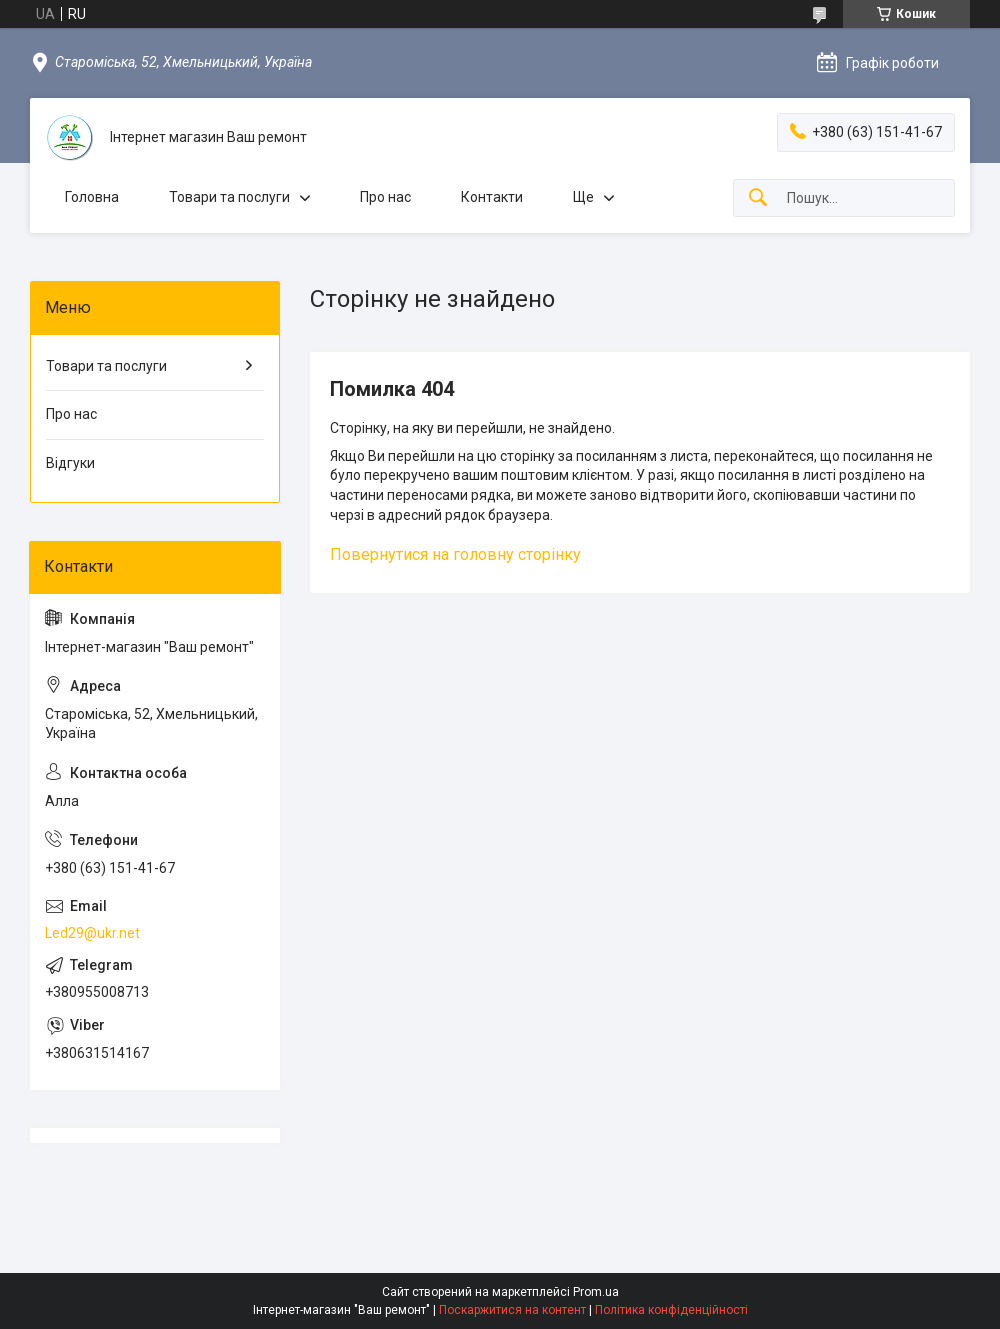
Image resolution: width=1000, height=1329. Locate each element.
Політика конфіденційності (671, 1310)
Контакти (492, 197)
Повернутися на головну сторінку (455, 554)
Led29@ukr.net (92, 933)
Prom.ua (596, 1292)
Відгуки (70, 463)
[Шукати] (758, 198)
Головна (92, 197)
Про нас (385, 197)
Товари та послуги (229, 197)
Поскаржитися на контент (512, 1310)
